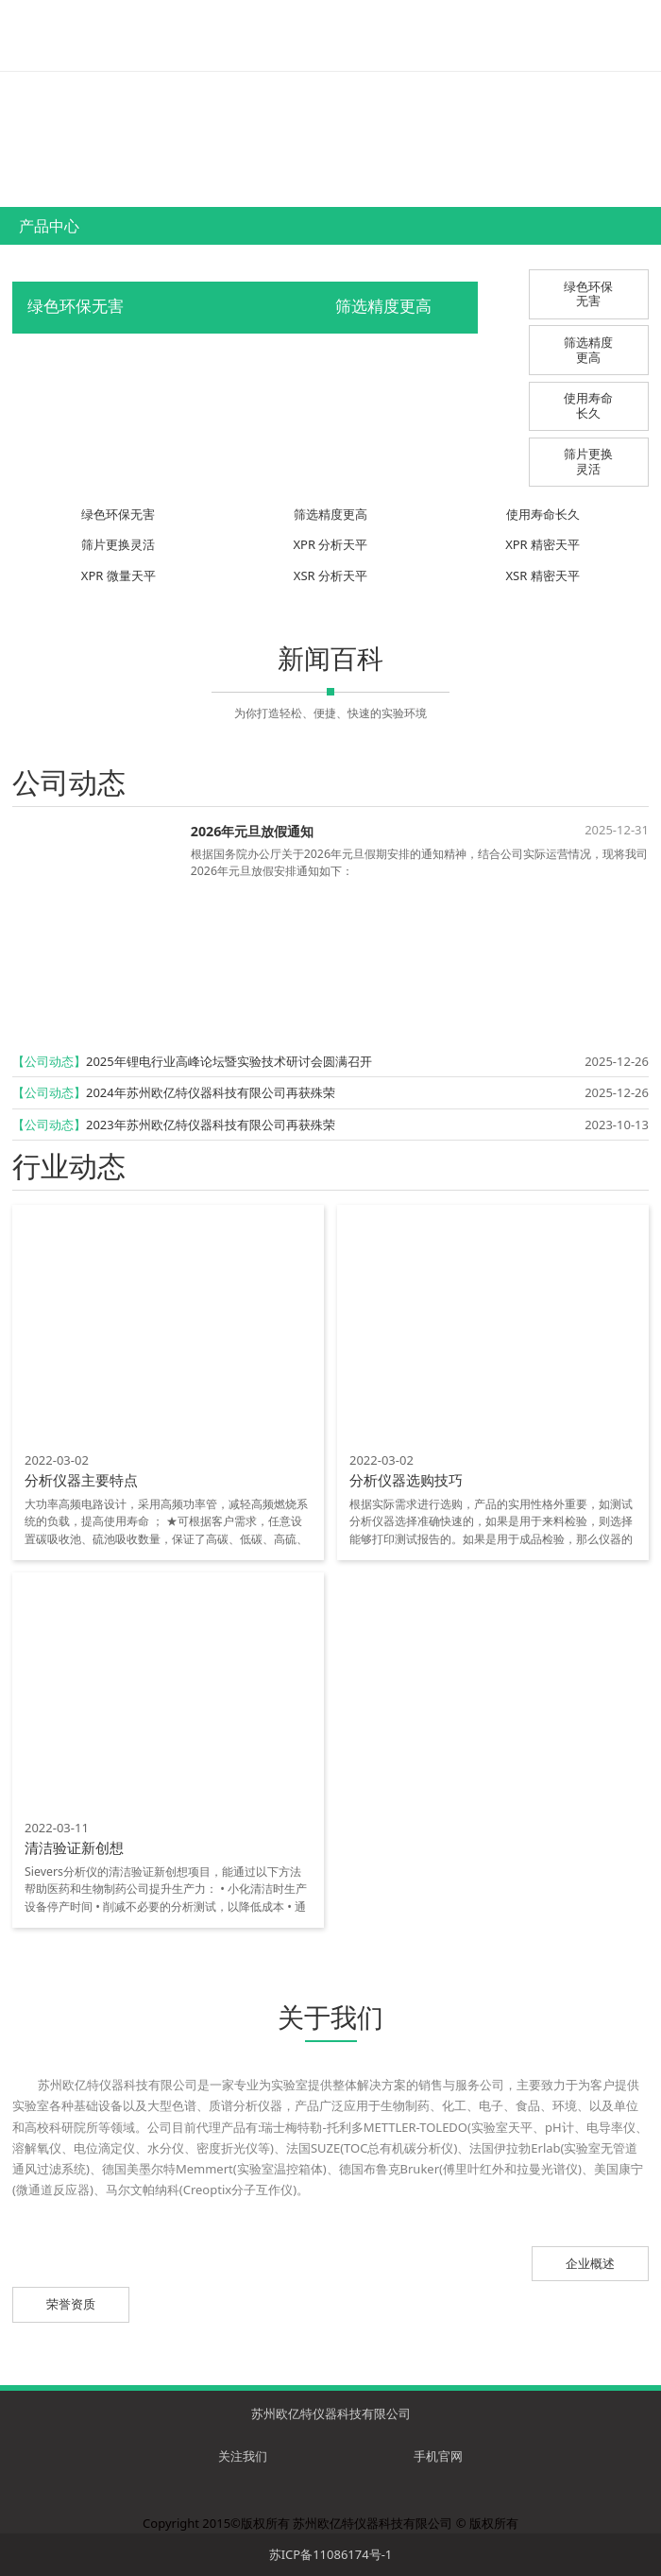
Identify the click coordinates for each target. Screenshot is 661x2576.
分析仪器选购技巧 (406, 1479)
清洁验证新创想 (74, 1847)
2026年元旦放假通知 (252, 831)
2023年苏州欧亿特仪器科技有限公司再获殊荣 (210, 1124)
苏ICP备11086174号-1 (331, 2554)
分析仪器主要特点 (81, 1479)
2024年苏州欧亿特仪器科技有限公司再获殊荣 (210, 1092)
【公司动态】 (49, 1061)
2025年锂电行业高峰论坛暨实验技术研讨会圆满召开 (229, 1061)
